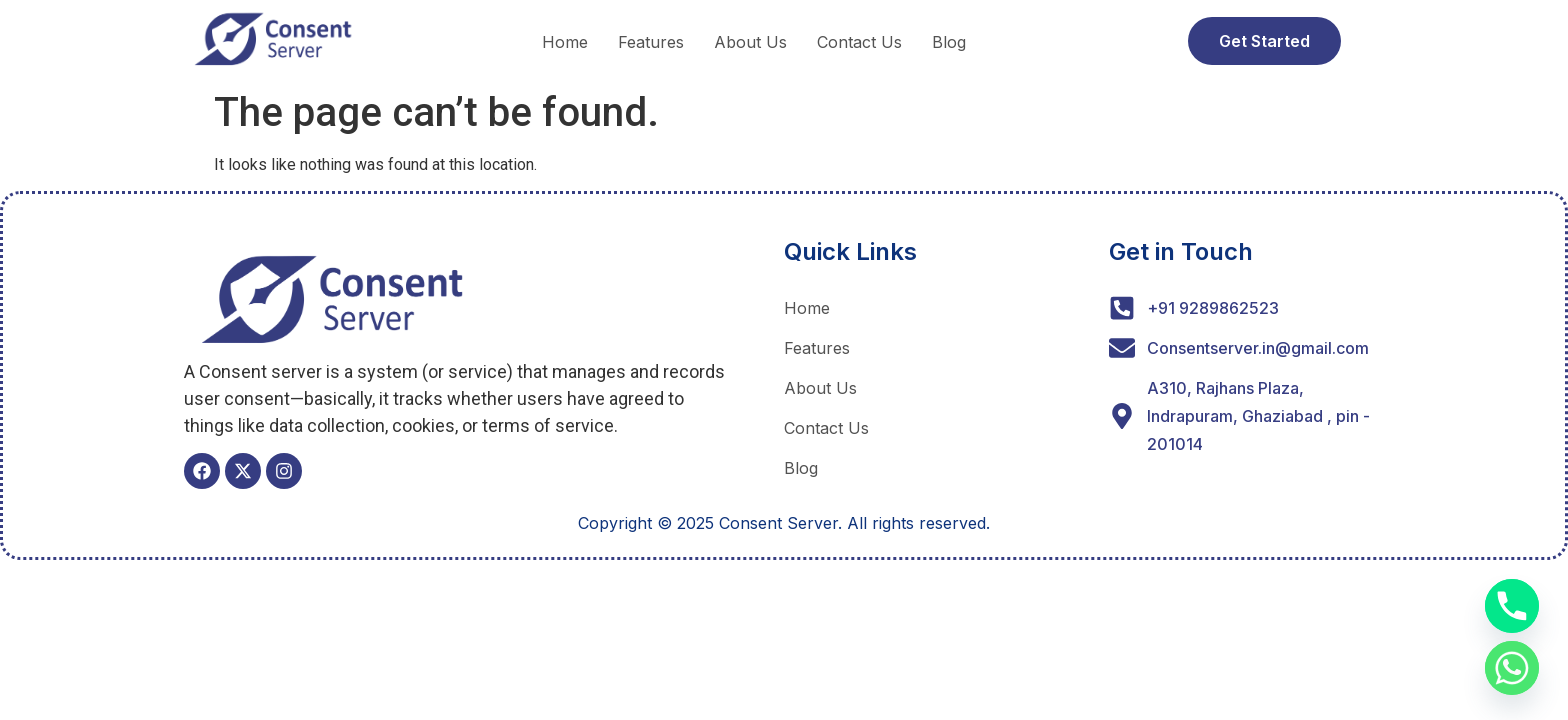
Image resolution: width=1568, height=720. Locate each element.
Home (565, 42)
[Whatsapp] (1512, 668)
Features (651, 42)
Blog (949, 42)
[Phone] (1512, 606)
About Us (750, 42)
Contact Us (859, 42)
